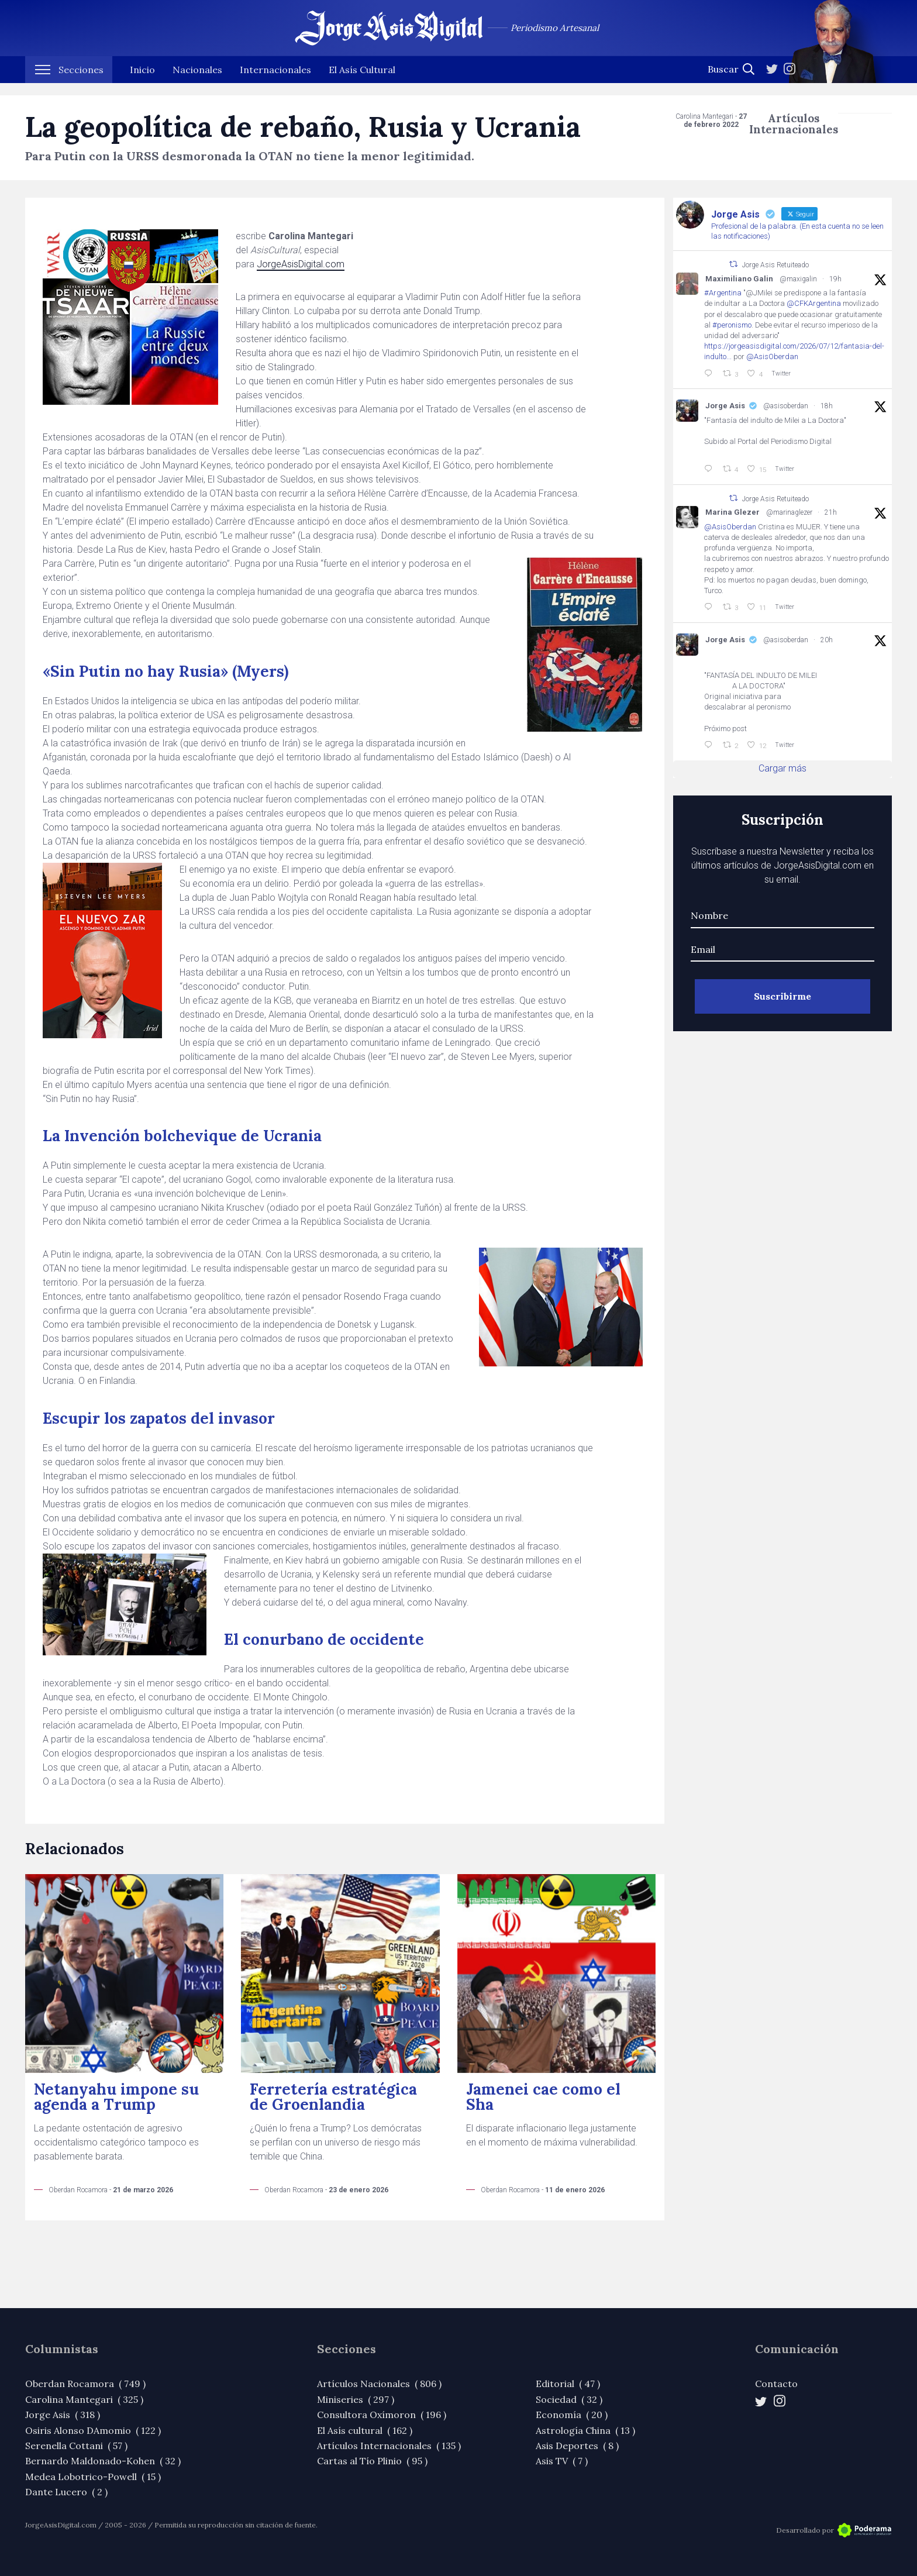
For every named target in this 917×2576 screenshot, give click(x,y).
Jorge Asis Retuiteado (775, 265)
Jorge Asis (725, 405)
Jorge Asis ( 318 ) (62, 2414)
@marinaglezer (789, 512)
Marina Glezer (732, 512)
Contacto (776, 2383)
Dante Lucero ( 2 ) (66, 2492)
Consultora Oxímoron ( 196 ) (381, 2414)
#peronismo (731, 325)
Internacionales (275, 82)
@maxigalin (798, 279)
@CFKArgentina (814, 303)
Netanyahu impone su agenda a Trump (116, 2096)
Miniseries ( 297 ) (355, 2399)
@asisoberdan (785, 406)
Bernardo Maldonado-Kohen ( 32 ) (103, 2461)
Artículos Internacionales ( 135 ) (389, 2445)
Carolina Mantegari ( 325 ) (84, 2399)
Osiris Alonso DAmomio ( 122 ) (93, 2430)
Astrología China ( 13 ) (585, 2430)
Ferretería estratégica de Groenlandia (333, 2096)
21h (831, 512)
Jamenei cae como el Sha (543, 2096)
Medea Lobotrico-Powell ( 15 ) (93, 2476)
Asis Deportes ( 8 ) (577, 2445)
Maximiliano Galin (739, 278)
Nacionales (197, 82)
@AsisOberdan (772, 356)
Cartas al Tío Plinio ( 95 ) (372, 2461)
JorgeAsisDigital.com (300, 264)
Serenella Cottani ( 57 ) (76, 2445)
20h (827, 640)
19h (835, 279)
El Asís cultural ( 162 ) (364, 2430)
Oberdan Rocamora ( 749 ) (85, 2383)
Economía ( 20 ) (572, 2414)
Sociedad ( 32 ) (569, 2399)
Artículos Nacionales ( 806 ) (379, 2383)
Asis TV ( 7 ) (562, 2461)
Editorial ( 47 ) (568, 2383)
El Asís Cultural (362, 82)
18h (827, 406)
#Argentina (723, 292)
